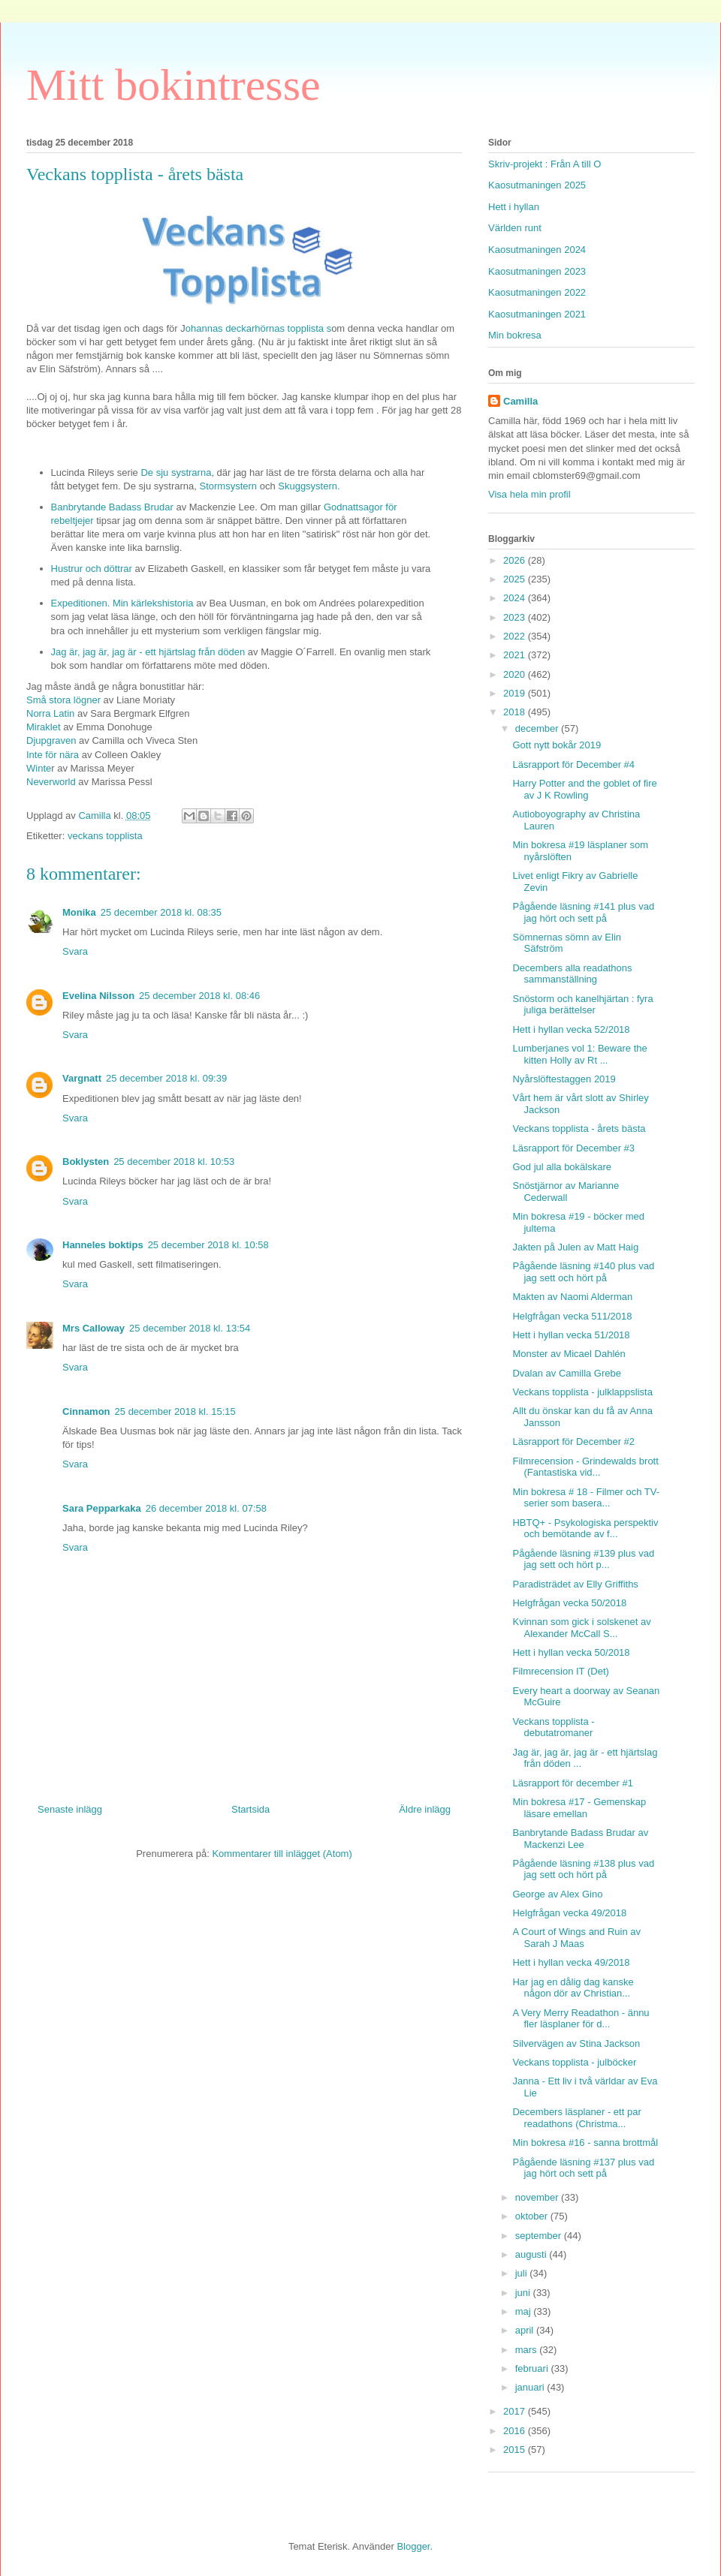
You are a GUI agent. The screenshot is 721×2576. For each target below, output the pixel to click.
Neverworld (51, 781)
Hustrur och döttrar (91, 568)
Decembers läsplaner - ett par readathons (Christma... (576, 2117)
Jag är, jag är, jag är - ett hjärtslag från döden (149, 652)
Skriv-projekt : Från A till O (544, 164)
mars (527, 2349)
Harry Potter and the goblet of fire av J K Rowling (584, 789)
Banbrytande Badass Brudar (112, 507)
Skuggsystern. (308, 486)
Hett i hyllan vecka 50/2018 (570, 1652)
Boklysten (85, 1161)
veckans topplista (105, 835)
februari (533, 2368)
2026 (515, 560)
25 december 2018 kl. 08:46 (199, 995)
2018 (515, 712)
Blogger (413, 2546)
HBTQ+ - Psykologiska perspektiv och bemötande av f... (585, 1528)
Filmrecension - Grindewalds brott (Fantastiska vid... (585, 1467)
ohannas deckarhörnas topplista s (258, 328)
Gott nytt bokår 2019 (556, 745)
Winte (38, 768)
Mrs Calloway (93, 1328)
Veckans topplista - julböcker (574, 2062)
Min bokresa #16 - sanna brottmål (585, 2142)
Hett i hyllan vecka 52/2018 (570, 1029)
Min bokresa (515, 335)
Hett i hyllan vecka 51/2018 (570, 1335)
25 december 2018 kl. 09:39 (166, 1078)
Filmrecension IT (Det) (560, 1671)
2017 (515, 2411)
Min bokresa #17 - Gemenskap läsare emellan (579, 1807)
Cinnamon (86, 1411)
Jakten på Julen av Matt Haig (575, 1247)
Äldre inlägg (425, 1809)
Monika (79, 912)
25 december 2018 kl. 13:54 (189, 1328)
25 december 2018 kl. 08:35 (161, 912)
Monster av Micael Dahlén (568, 1353)
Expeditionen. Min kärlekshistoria (122, 603)
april (525, 2330)
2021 (515, 655)
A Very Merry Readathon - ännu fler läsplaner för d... (580, 2018)
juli (522, 2273)
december (538, 728)
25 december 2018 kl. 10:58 (208, 1244)
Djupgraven (51, 740)
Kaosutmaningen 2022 (537, 292)
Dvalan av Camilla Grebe (566, 1373)
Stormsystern (228, 486)
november (538, 2197)
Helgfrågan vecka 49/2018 (569, 1912)
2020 (515, 674)
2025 (515, 579)
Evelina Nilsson (98, 995)
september (539, 2235)
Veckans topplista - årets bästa (578, 1128)
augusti (532, 2254)
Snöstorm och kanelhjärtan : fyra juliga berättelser (582, 1004)
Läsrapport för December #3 (573, 1148)
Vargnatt (81, 1078)
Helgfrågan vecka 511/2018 (572, 1316)
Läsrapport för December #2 (573, 1441)
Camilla (520, 401)
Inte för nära (52, 754)
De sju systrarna (175, 472)
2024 (515, 597)
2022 (515, 636)
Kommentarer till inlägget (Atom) (281, 1853)
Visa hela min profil (529, 494)
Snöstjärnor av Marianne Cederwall (565, 1191)
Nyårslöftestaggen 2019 (563, 1079)
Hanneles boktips (102, 1244)
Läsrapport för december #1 (572, 1783)
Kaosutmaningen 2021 (537, 314)
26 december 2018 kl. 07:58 (206, 1508)
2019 (515, 693)
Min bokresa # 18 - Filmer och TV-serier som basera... (585, 1497)
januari (531, 2387)
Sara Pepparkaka (101, 1508)
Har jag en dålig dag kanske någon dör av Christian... (572, 1988)
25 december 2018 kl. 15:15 (175, 1411)
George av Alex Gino (557, 1894)
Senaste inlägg (70, 1809)
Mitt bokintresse (173, 85)
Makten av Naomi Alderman (572, 1296)
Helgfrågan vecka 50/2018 (569, 1602)
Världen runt (515, 227)
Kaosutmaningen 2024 (537, 249)
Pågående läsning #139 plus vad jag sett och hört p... (583, 1559)
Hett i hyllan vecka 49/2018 (570, 1962)
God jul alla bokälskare (561, 1166)
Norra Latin (50, 713)
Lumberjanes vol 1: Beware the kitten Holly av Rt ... (579, 1054)
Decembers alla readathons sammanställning (572, 974)
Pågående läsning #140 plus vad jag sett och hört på (583, 1271)
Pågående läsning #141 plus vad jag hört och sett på (583, 912)
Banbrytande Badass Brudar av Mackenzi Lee (580, 1838)
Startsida (250, 1809)
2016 (515, 2430)
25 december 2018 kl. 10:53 (173, 1161)
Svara (75, 951)
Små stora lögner (63, 700)
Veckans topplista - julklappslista (582, 1392)
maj (524, 2311)
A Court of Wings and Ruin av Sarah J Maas (576, 1937)
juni (524, 2292)
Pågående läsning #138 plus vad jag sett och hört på (583, 1869)
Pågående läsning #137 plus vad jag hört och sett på (583, 2168)
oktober (533, 2216)
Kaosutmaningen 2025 (537, 185)
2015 (515, 2449)
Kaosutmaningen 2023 (537, 271)
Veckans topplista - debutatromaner (553, 1727)
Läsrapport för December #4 (573, 764)
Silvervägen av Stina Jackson (576, 2043)
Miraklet (43, 727)
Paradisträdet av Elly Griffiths (575, 1584)
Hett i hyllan (513, 206)
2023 (515, 617)
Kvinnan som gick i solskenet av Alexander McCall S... (581, 1627)
